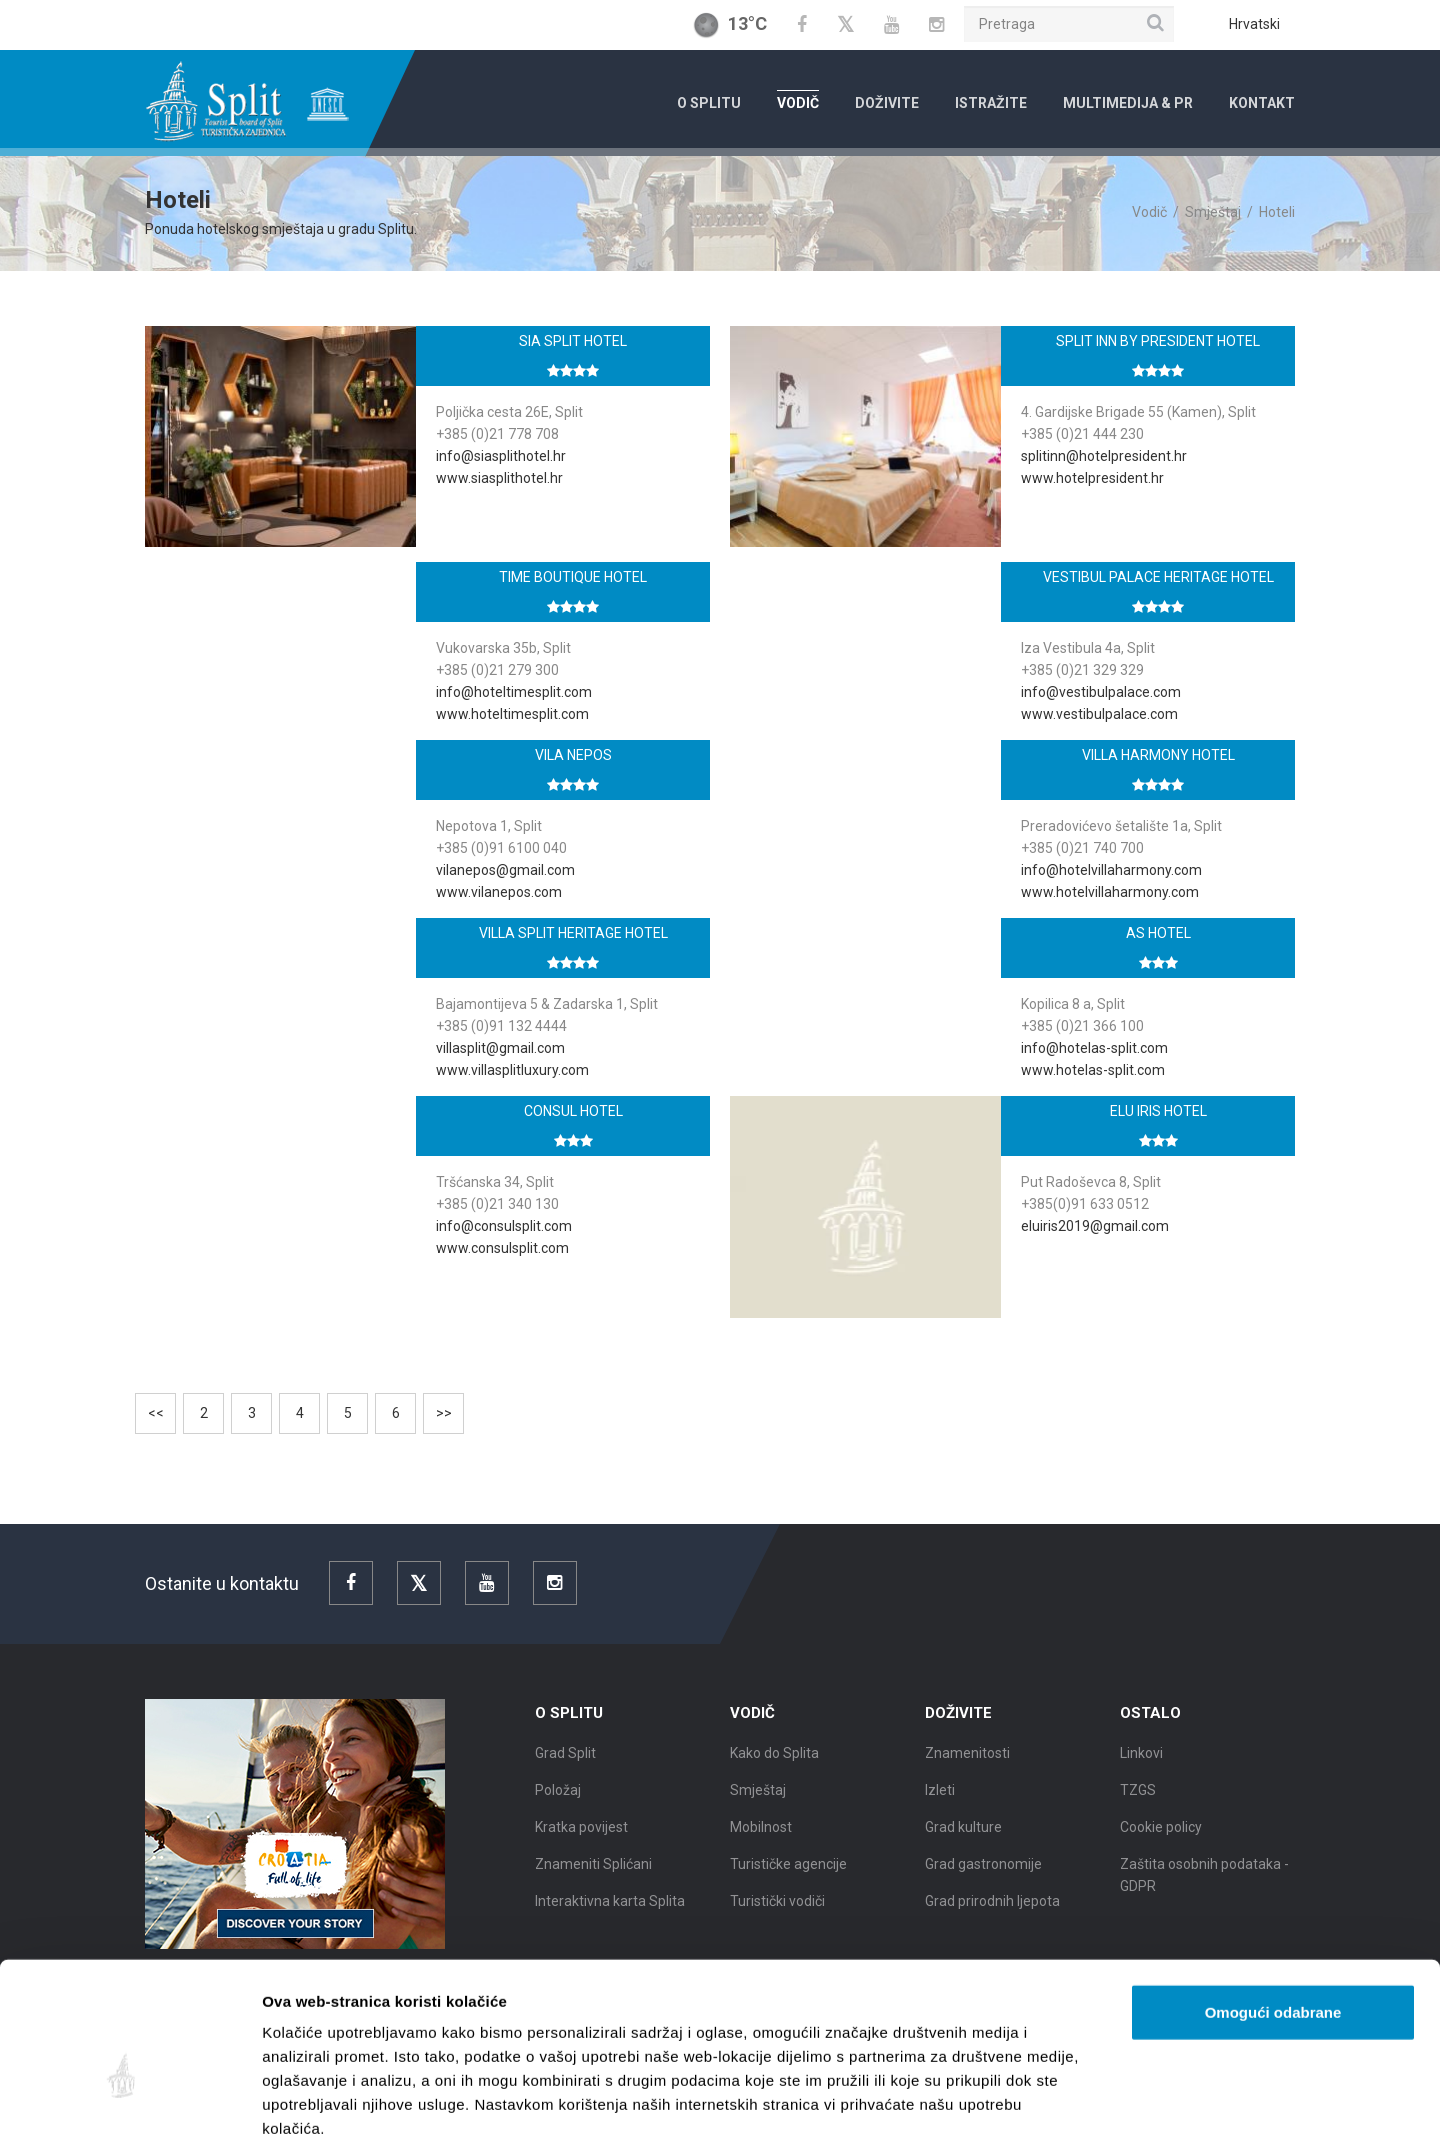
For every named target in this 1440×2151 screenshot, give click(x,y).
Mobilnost (761, 1842)
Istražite (991, 103)
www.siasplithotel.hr (499, 478)
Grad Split (565, 1768)
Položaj (558, 1805)
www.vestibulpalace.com (1099, 714)
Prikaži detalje (1036, 2111)
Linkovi (1141, 1768)
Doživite (887, 103)
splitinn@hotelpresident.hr (1104, 456)
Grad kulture (963, 1842)
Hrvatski (1254, 24)
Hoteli (1277, 212)
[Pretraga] (1069, 24)
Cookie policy (1161, 1842)
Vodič (798, 103)
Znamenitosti (967, 1768)
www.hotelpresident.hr (1092, 478)
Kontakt (1262, 103)
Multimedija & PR (1128, 103)
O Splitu (709, 103)
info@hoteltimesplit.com (514, 692)
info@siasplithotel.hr (501, 456)
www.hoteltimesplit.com (512, 714)
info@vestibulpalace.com (1101, 692)
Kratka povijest (581, 1842)
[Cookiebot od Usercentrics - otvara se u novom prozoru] (129, 2112)
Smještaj (1213, 212)
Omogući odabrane (1273, 1914)
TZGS (1138, 1805)
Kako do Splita (774, 1768)
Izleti (940, 1805)
